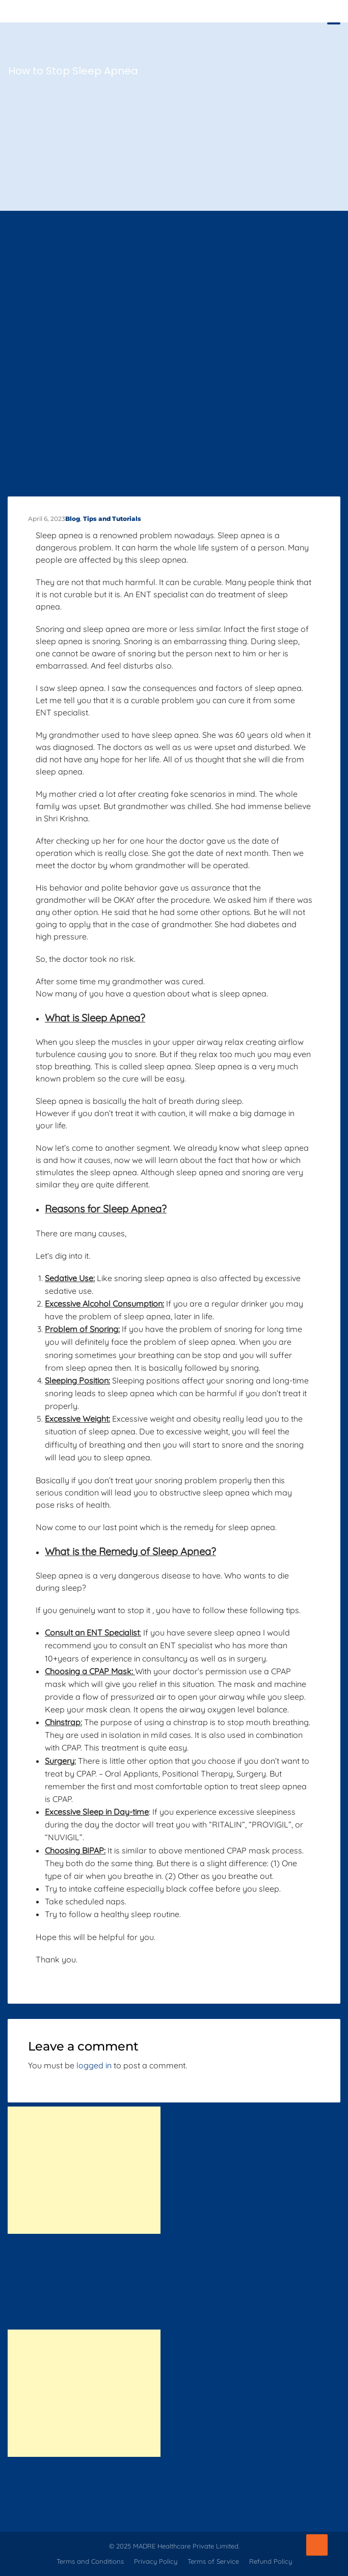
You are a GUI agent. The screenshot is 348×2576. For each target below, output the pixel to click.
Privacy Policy (155, 2561)
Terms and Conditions (90, 2561)
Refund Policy (270, 2561)
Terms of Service (213, 2561)
